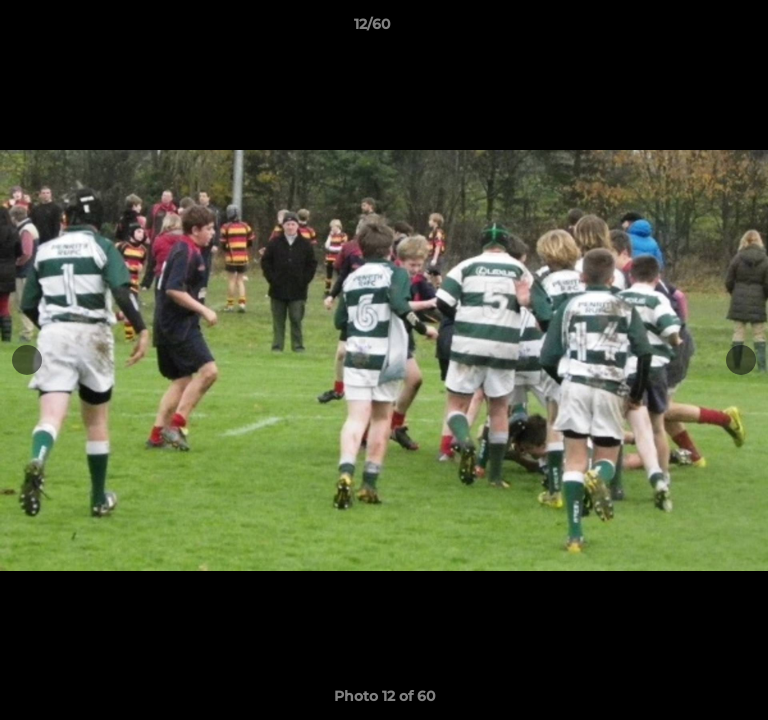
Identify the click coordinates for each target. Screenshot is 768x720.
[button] (696, 29)
